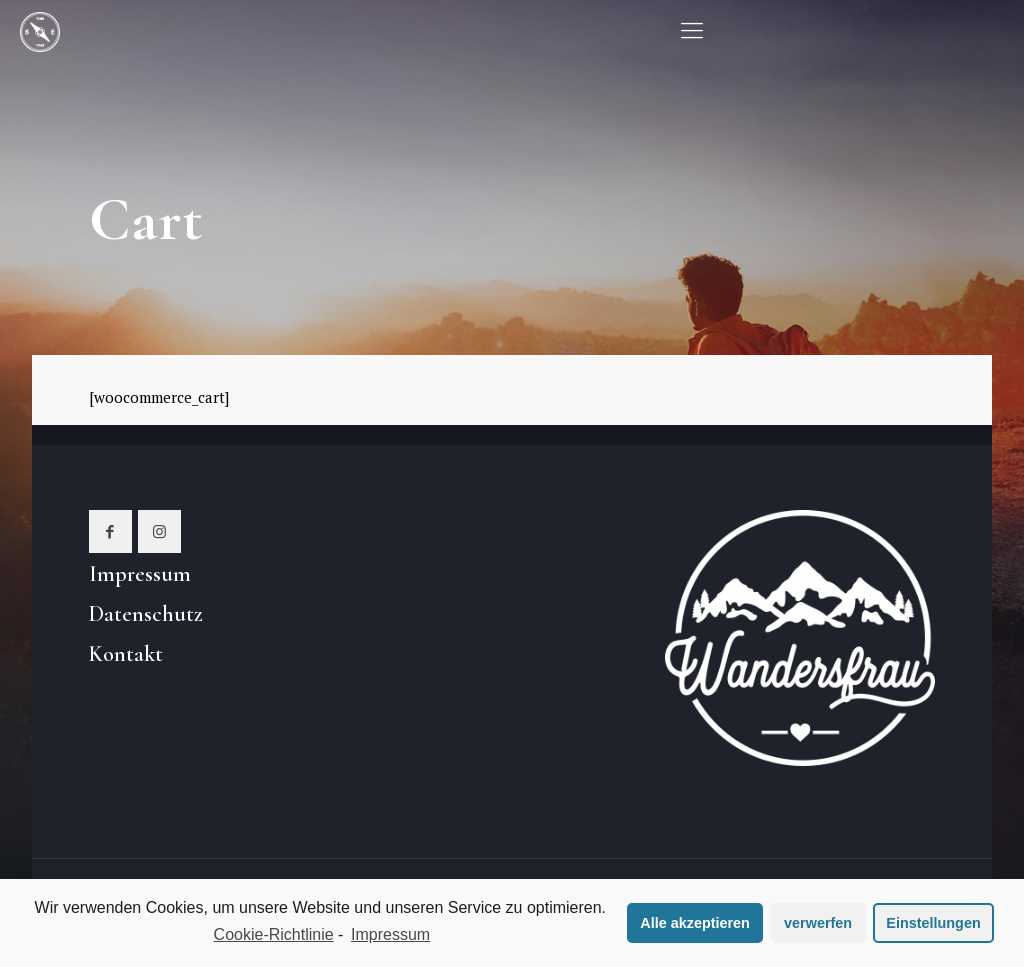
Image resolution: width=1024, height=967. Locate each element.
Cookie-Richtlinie (274, 934)
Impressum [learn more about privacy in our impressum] (390, 934)
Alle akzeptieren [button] (695, 923)
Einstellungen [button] (933, 923)
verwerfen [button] (818, 923)
